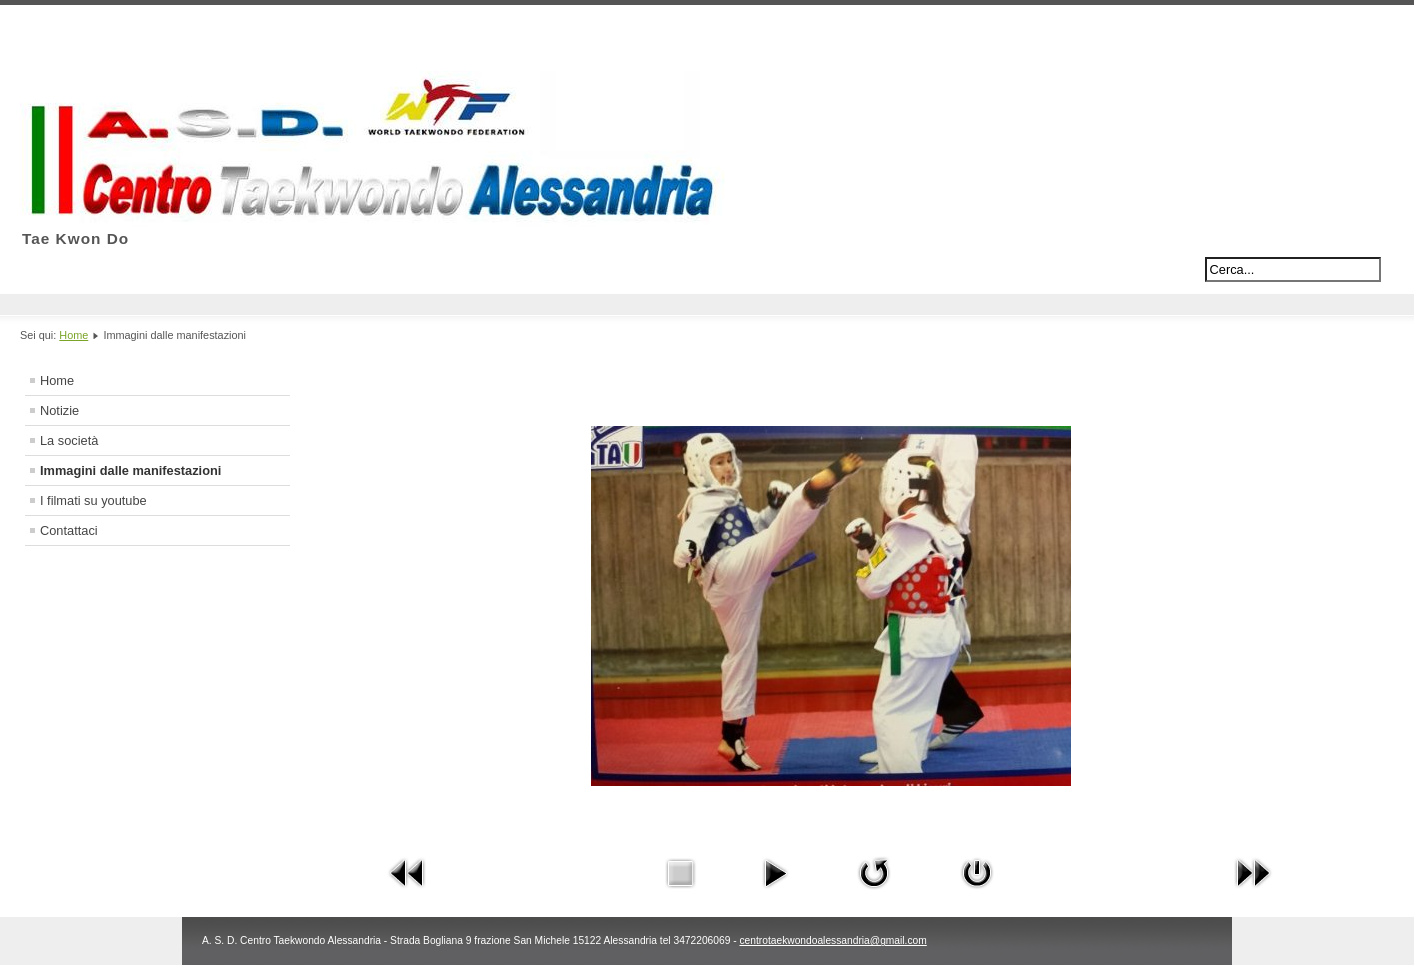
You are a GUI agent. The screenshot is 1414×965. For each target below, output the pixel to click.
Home (73, 335)
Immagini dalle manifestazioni (130, 470)
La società (69, 440)
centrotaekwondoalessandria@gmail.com (832, 940)
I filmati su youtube (93, 500)
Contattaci (69, 530)
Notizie (59, 410)
